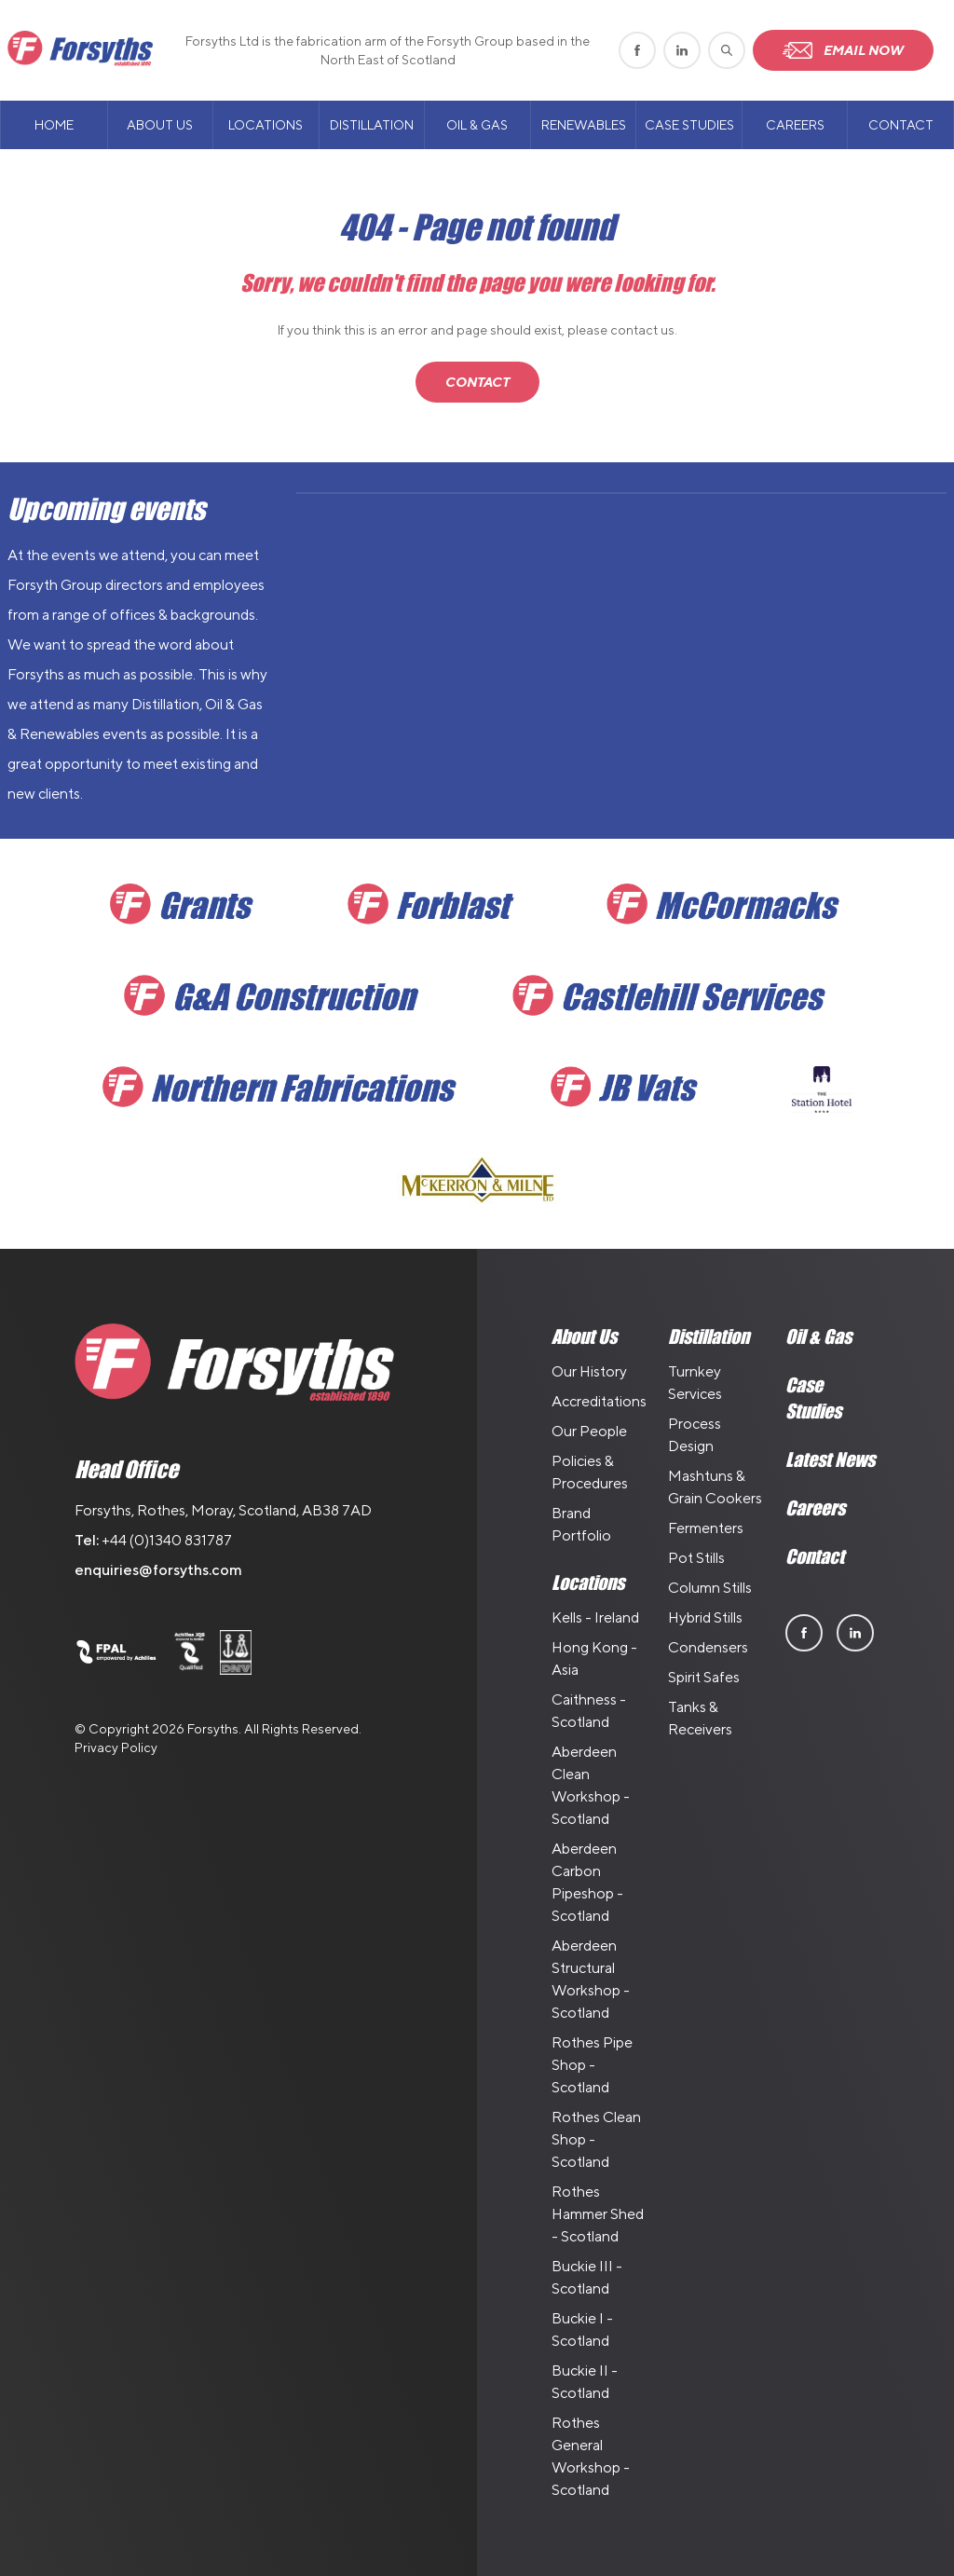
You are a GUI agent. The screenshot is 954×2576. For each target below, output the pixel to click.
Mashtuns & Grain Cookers (715, 1487)
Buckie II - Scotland (585, 2382)
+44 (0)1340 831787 (167, 1540)
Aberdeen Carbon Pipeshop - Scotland (587, 1882)
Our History (589, 1371)
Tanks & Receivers (700, 1718)
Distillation (372, 124)
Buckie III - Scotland (587, 2277)
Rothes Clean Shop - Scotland (596, 2139)
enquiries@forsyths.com (158, 1570)
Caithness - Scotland (589, 1711)
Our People (589, 1431)
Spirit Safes (704, 1677)
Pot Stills (696, 1558)
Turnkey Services (695, 1383)
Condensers (708, 1647)
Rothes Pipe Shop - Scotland (592, 2065)
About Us (160, 124)
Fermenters (705, 1528)
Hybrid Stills (705, 1617)
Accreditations (599, 1401)
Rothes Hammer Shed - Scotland (598, 2214)
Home (54, 124)
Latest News (830, 1459)
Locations (265, 124)
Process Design (694, 1435)
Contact (901, 124)
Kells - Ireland (595, 1617)
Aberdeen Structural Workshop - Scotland (591, 1979)
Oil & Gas (477, 124)
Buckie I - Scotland (582, 2329)
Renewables (583, 124)
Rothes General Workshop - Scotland (591, 2456)
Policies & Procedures (590, 1472)
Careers (795, 124)
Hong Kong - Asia (594, 1658)
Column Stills (710, 1587)
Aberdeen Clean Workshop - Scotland (591, 1785)
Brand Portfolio (581, 1524)
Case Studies (689, 124)
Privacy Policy (116, 1747)
